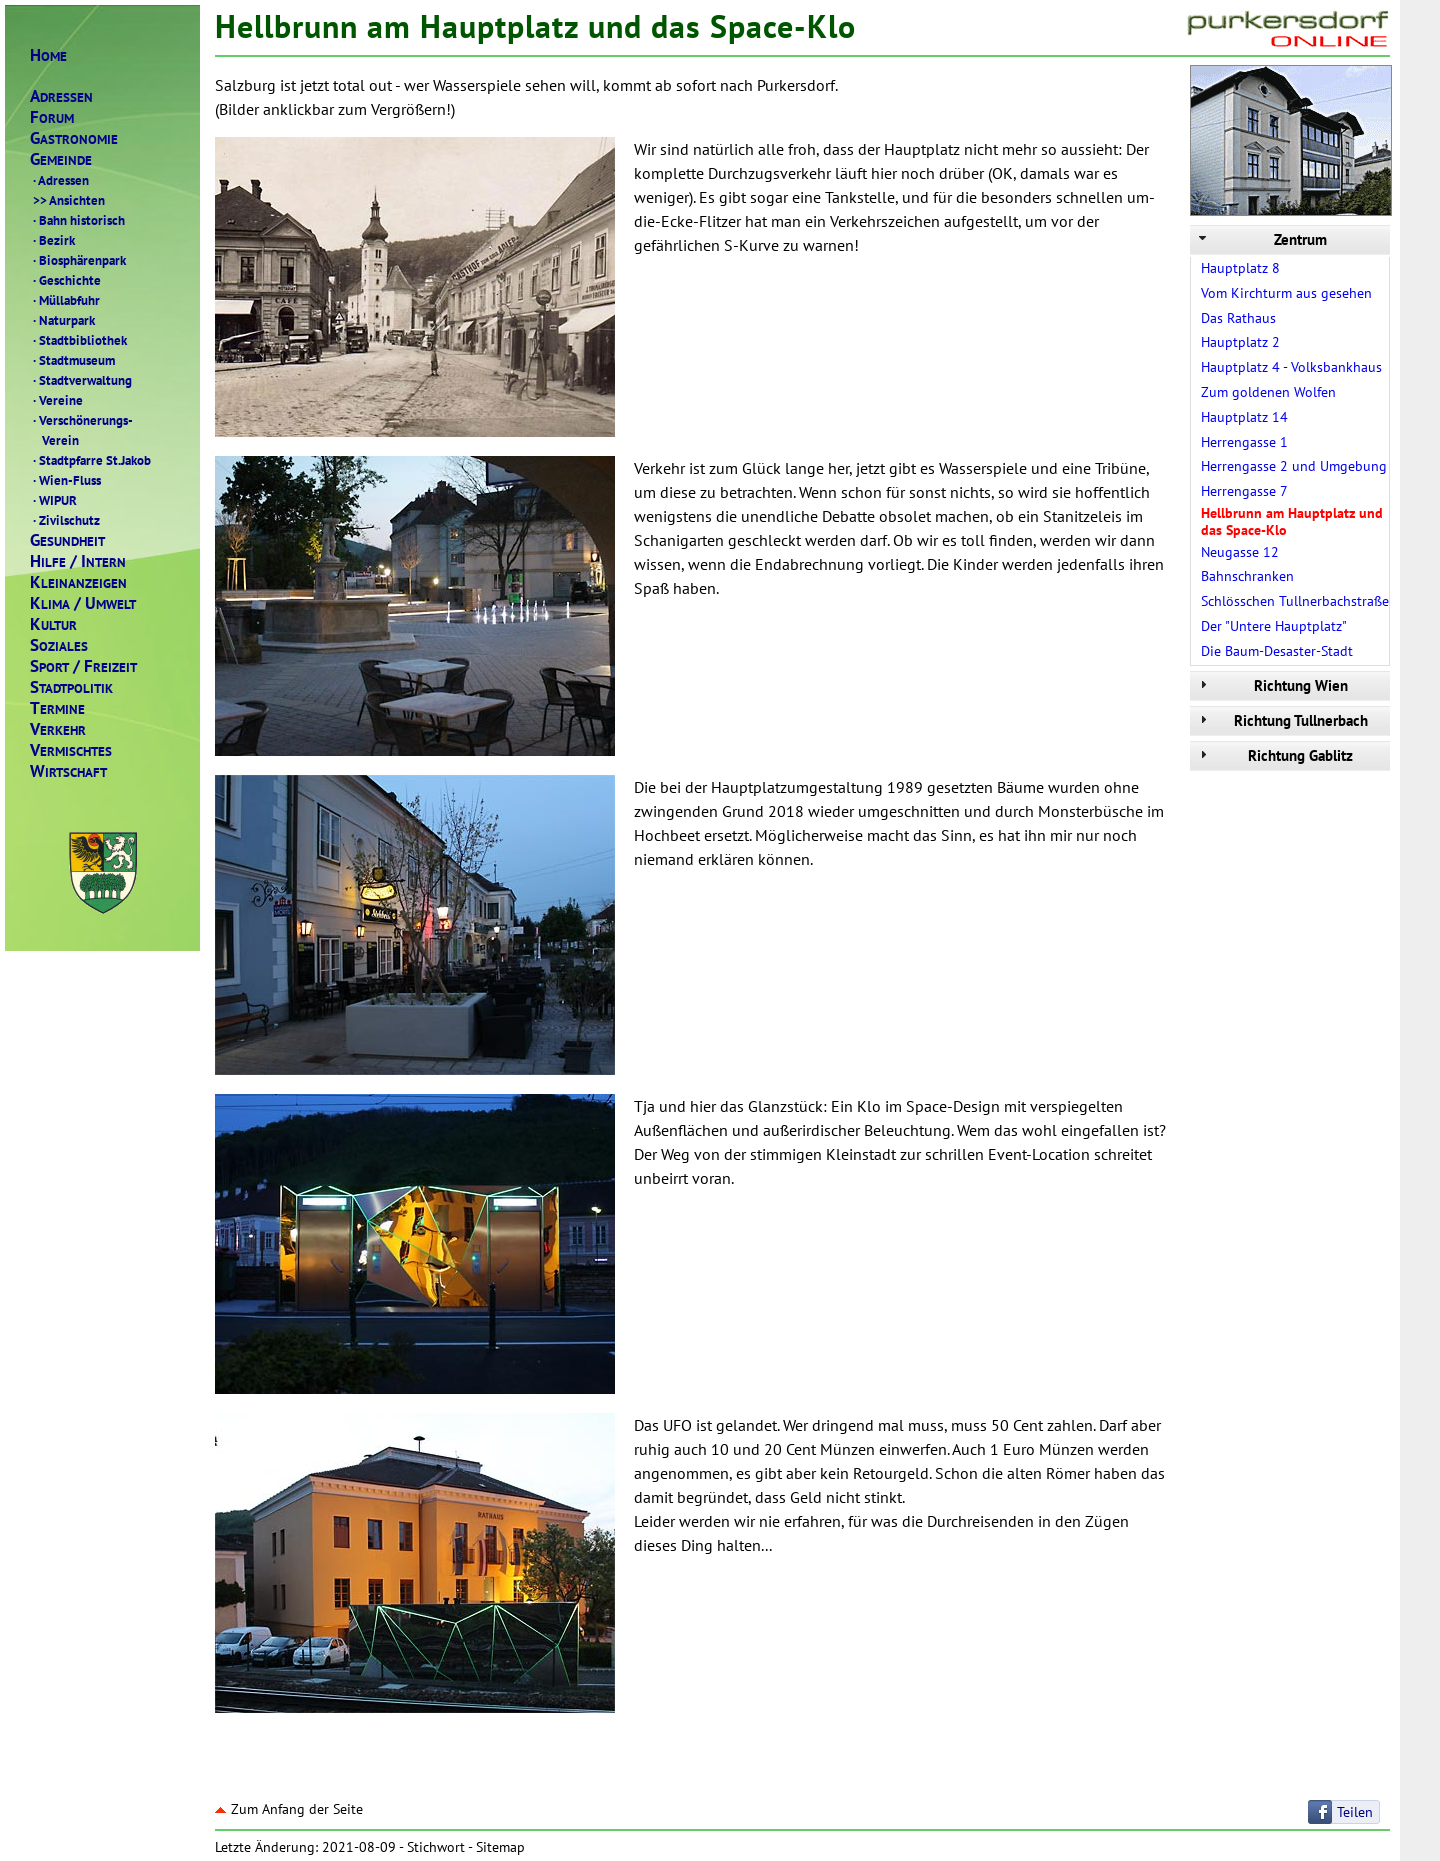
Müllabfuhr (65, 300)
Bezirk (52, 240)
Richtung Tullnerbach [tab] (1281, 720)
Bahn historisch (77, 220)
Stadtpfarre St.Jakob (90, 460)
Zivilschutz (65, 520)
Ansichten (67, 200)
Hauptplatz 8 (1240, 268)
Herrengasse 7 (1244, 491)
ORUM (52, 117)
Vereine (56, 400)
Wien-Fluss (65, 480)
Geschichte (65, 280)
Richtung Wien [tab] (1271, 685)
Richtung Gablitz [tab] (1274, 755)
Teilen (1355, 1812)
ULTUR (53, 624)
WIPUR (53, 500)
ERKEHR (58, 729)
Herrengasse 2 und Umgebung (1294, 466)
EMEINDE (61, 159)
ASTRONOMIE (74, 138)
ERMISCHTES (71, 750)
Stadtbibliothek (78, 340)
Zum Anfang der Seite (289, 1809)
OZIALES (59, 645)
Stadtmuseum (72, 360)
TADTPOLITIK (71, 687)
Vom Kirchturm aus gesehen (1286, 293)
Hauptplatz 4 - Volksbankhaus (1291, 367)
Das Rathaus (1238, 318)
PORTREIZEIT (83, 666)
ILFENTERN (78, 561)
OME (48, 55)
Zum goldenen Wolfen (1268, 392)
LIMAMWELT (83, 603)
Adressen (59, 180)
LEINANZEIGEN (78, 582)
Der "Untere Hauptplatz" (1274, 626)
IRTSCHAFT (68, 771)
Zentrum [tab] (1261, 239)
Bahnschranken (1247, 576)
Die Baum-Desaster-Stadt (1277, 651)
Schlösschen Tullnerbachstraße (1295, 601)
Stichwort (436, 1847)
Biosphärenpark (78, 260)
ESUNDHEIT (67, 540)
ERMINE (57, 708)
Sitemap (500, 1847)
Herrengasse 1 (1244, 442)
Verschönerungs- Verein (81, 430)
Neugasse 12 (1240, 552)
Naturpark (62, 320)
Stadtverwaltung (81, 380)
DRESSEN (61, 96)
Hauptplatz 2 (1240, 342)
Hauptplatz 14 (1244, 417)
